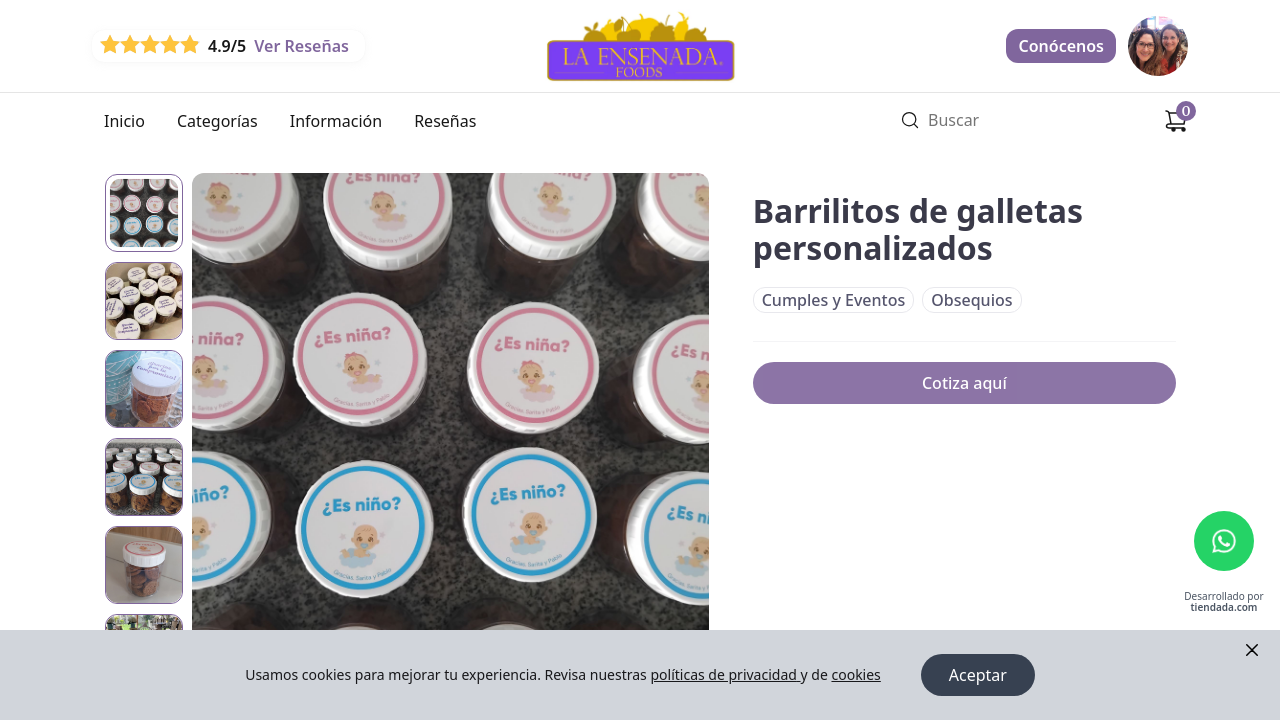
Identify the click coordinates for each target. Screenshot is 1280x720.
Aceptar (978, 675)
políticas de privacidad (725, 674)
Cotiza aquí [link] (964, 383)
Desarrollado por (1223, 602)
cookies (855, 674)
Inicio (124, 121)
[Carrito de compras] (1176, 121)
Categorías (217, 121)
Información (336, 121)
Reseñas (445, 121)
